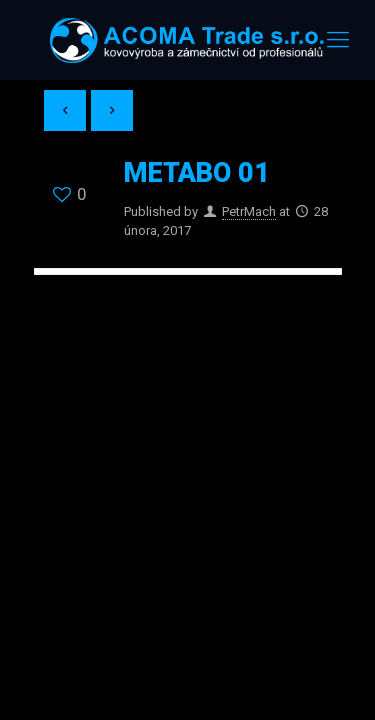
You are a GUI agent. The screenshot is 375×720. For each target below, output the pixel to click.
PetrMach (249, 211)
